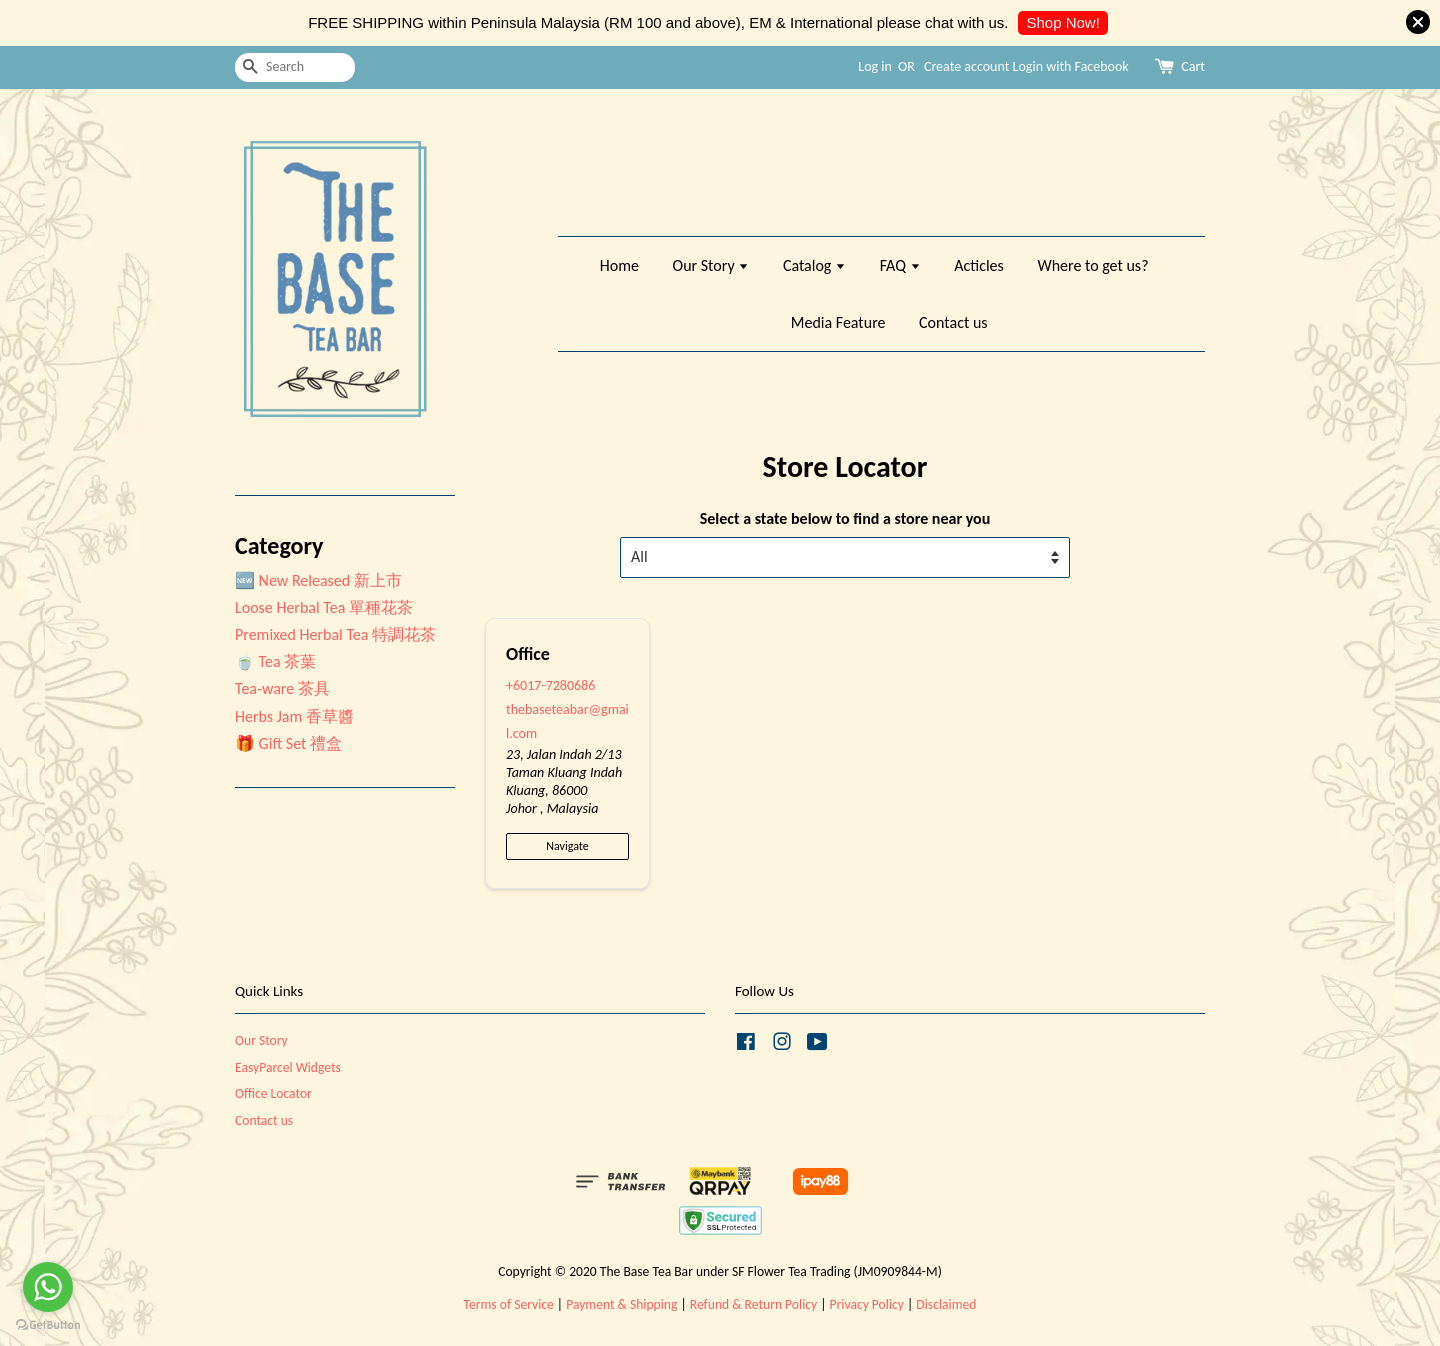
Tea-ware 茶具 (282, 688)
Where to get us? (1092, 265)
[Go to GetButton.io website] (48, 1325)
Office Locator (273, 1093)
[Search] (295, 67)
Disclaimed (946, 1304)
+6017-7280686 (550, 685)
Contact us (953, 322)
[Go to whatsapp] (48, 1287)
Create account (966, 66)
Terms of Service (509, 1304)
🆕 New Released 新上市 (318, 580)
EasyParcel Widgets (288, 1067)
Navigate (567, 846)
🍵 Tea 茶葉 (275, 661)
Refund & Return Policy (753, 1304)
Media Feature (838, 322)
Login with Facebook (1071, 66)
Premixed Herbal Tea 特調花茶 (335, 634)
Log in (875, 66)
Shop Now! (1062, 22)
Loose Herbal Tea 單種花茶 (324, 607)
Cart (1193, 66)
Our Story (711, 265)
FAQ (900, 265)
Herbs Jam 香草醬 (294, 716)
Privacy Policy (867, 1304)
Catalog (814, 265)
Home (619, 265)
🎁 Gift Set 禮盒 (288, 743)
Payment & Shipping (621, 1304)
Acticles (979, 265)
